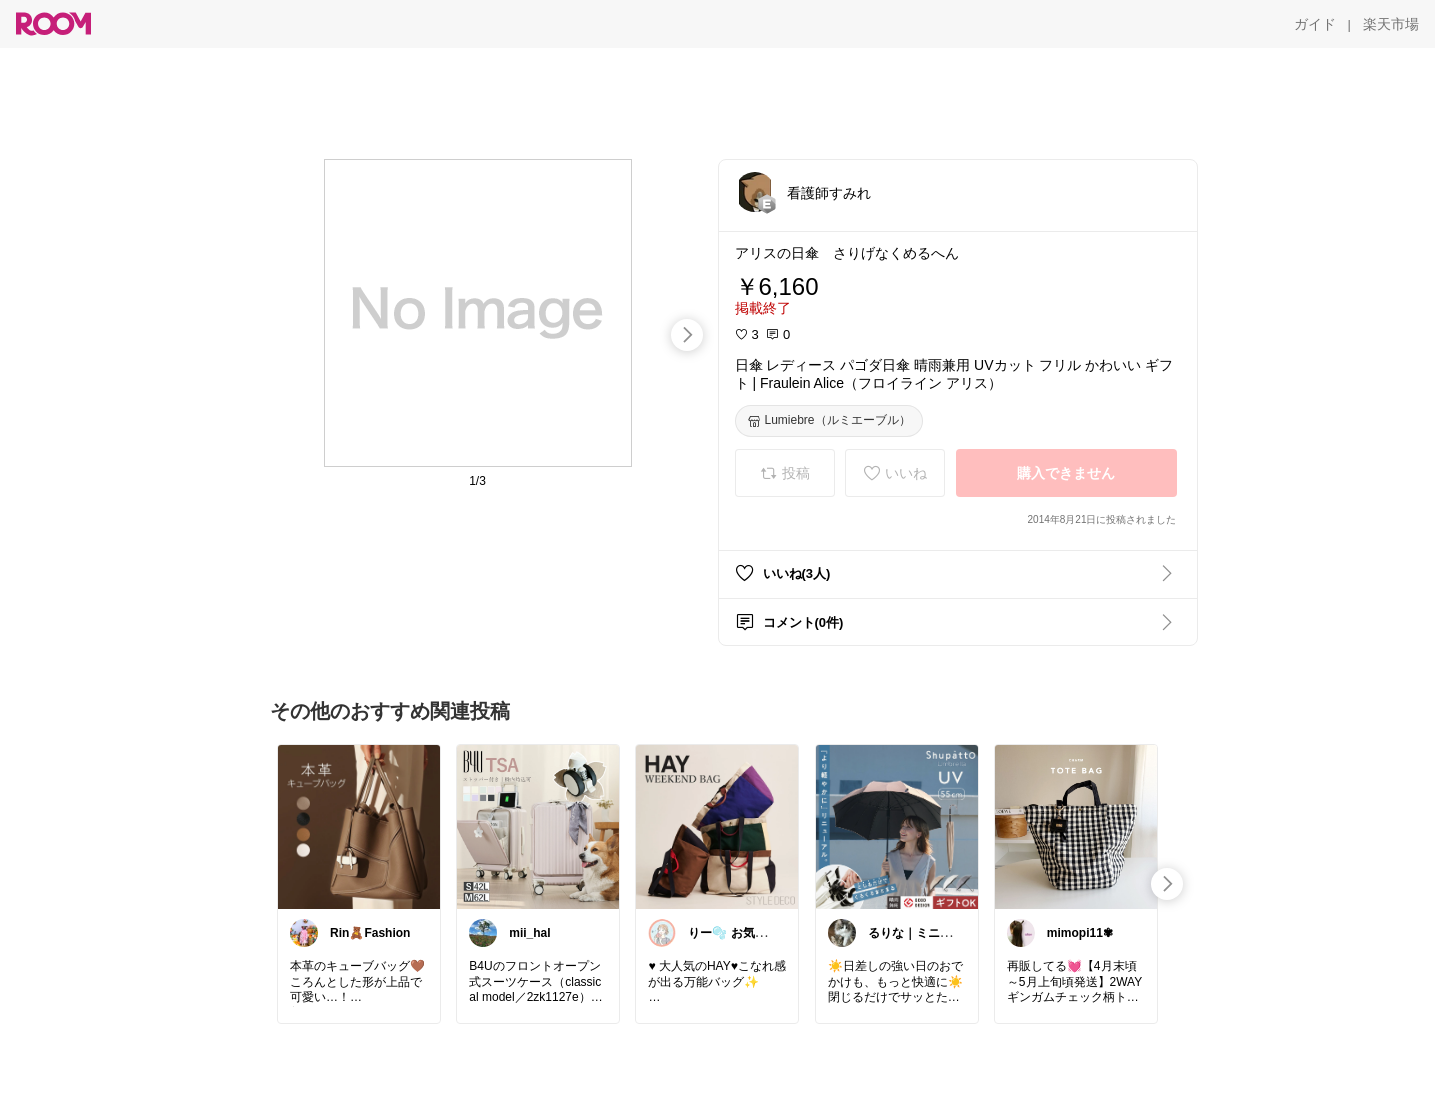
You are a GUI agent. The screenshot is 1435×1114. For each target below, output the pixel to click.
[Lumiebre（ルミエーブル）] (829, 421)
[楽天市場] (1391, 24)
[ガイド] (1315, 24)
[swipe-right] (687, 335)
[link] (359, 826)
